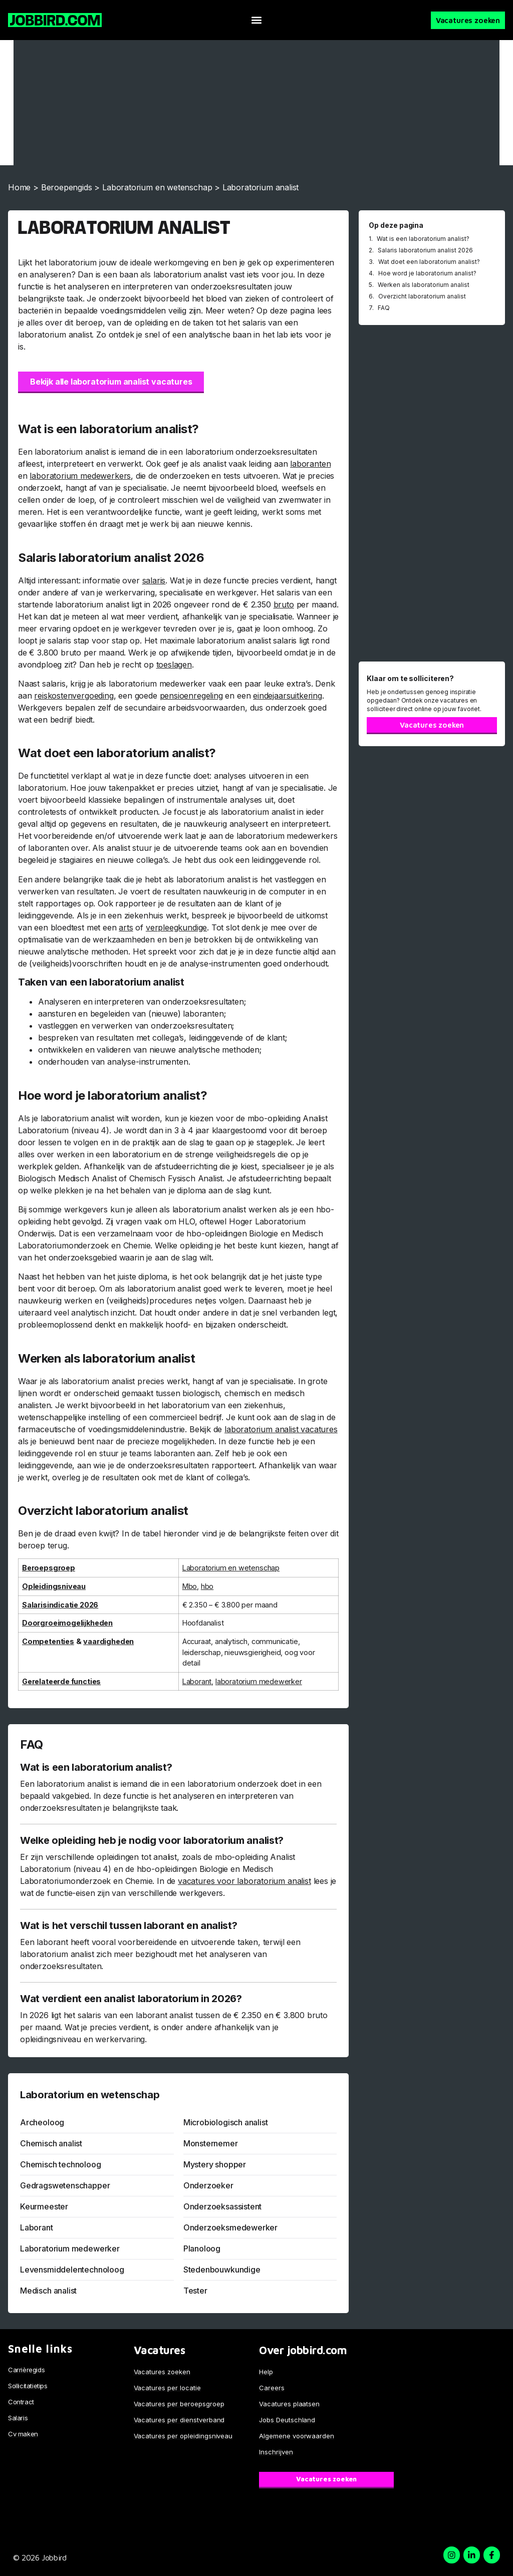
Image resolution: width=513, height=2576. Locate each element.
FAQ (384, 307)
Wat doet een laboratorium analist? (429, 261)
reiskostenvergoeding (73, 696)
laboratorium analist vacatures (281, 1429)
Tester (195, 2291)
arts (126, 927)
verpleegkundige (176, 927)
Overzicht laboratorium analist (422, 296)
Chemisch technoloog (60, 2164)
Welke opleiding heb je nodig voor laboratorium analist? (152, 1840)
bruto (284, 604)
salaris (154, 580)
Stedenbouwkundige (222, 2270)
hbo (207, 1586)
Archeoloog (42, 2122)
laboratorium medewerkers (80, 476)
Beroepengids (66, 187)
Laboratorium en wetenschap (157, 187)
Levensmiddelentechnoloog (72, 2270)
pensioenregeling (191, 696)
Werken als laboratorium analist (423, 284)
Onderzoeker (208, 2185)
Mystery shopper (214, 2164)
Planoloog (201, 2248)
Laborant (197, 1681)
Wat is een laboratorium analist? (96, 1767)
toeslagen (174, 665)
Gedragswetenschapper (65, 2185)
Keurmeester (44, 2206)
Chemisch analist (51, 2143)
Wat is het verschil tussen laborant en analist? (128, 1925)
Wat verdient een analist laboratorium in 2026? (131, 1999)
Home (19, 187)
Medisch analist (48, 2291)
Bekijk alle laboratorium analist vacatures (111, 382)
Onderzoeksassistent (222, 2206)
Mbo (189, 1586)
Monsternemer (210, 2143)
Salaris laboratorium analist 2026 (425, 250)
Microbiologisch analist (225, 2122)
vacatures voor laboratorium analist (244, 1881)
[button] (256, 20)
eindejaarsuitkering (287, 696)
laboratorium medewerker (258, 1681)
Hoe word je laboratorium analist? (427, 273)
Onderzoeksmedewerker (230, 2227)
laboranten (310, 464)
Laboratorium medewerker (70, 2248)
